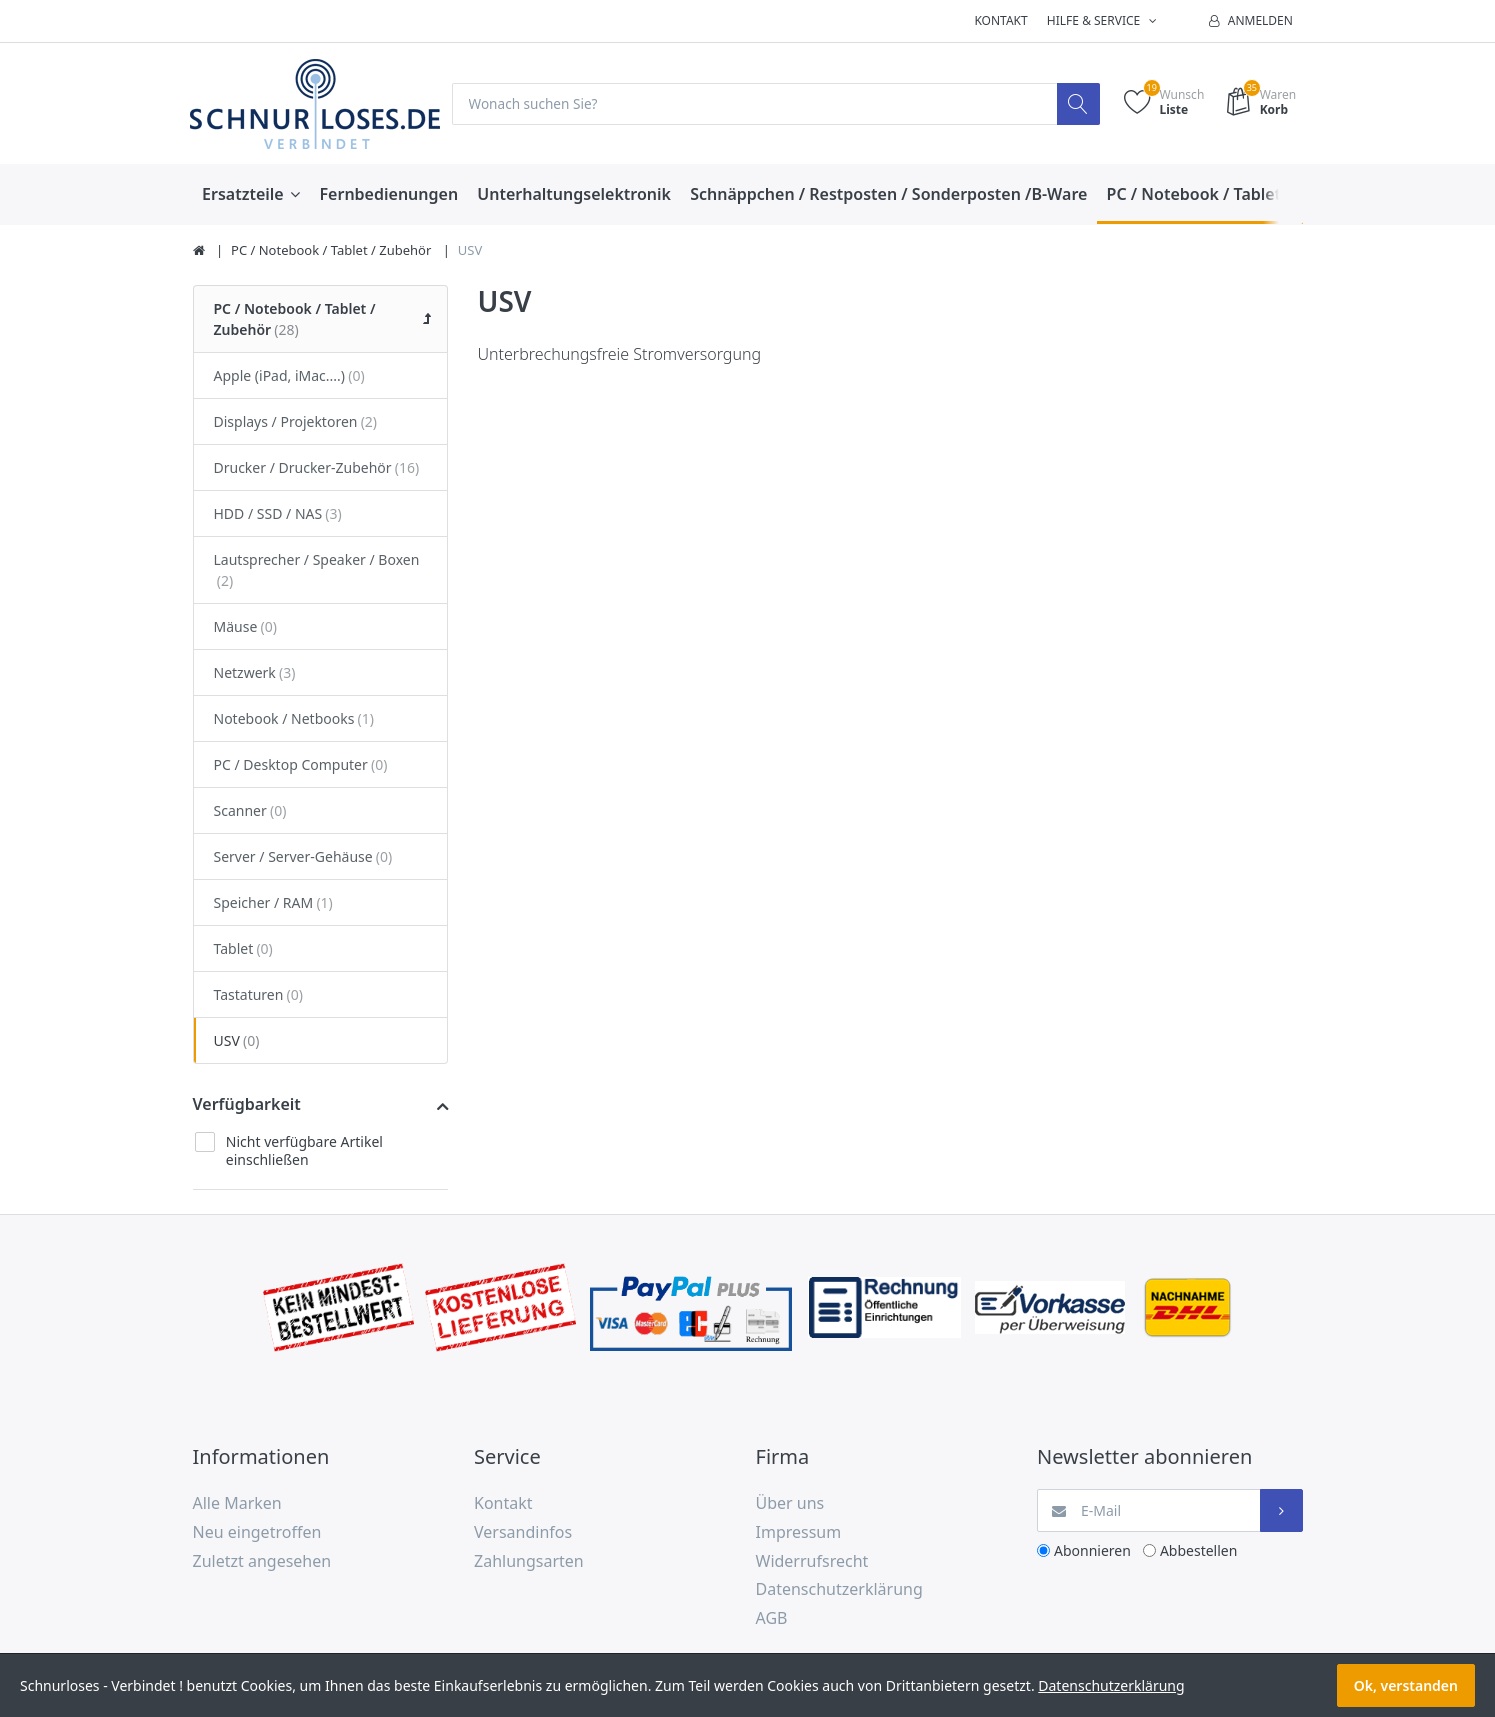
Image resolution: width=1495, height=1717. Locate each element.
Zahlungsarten (529, 1561)
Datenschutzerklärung (839, 1590)
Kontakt (1000, 20)
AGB (772, 1619)
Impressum (799, 1532)
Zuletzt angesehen (262, 1561)
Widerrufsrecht (812, 1561)
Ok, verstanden (1406, 1685)
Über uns (790, 1504)
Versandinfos (523, 1532)
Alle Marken (237, 1504)
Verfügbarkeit (247, 1104)
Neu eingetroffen (257, 1532)
